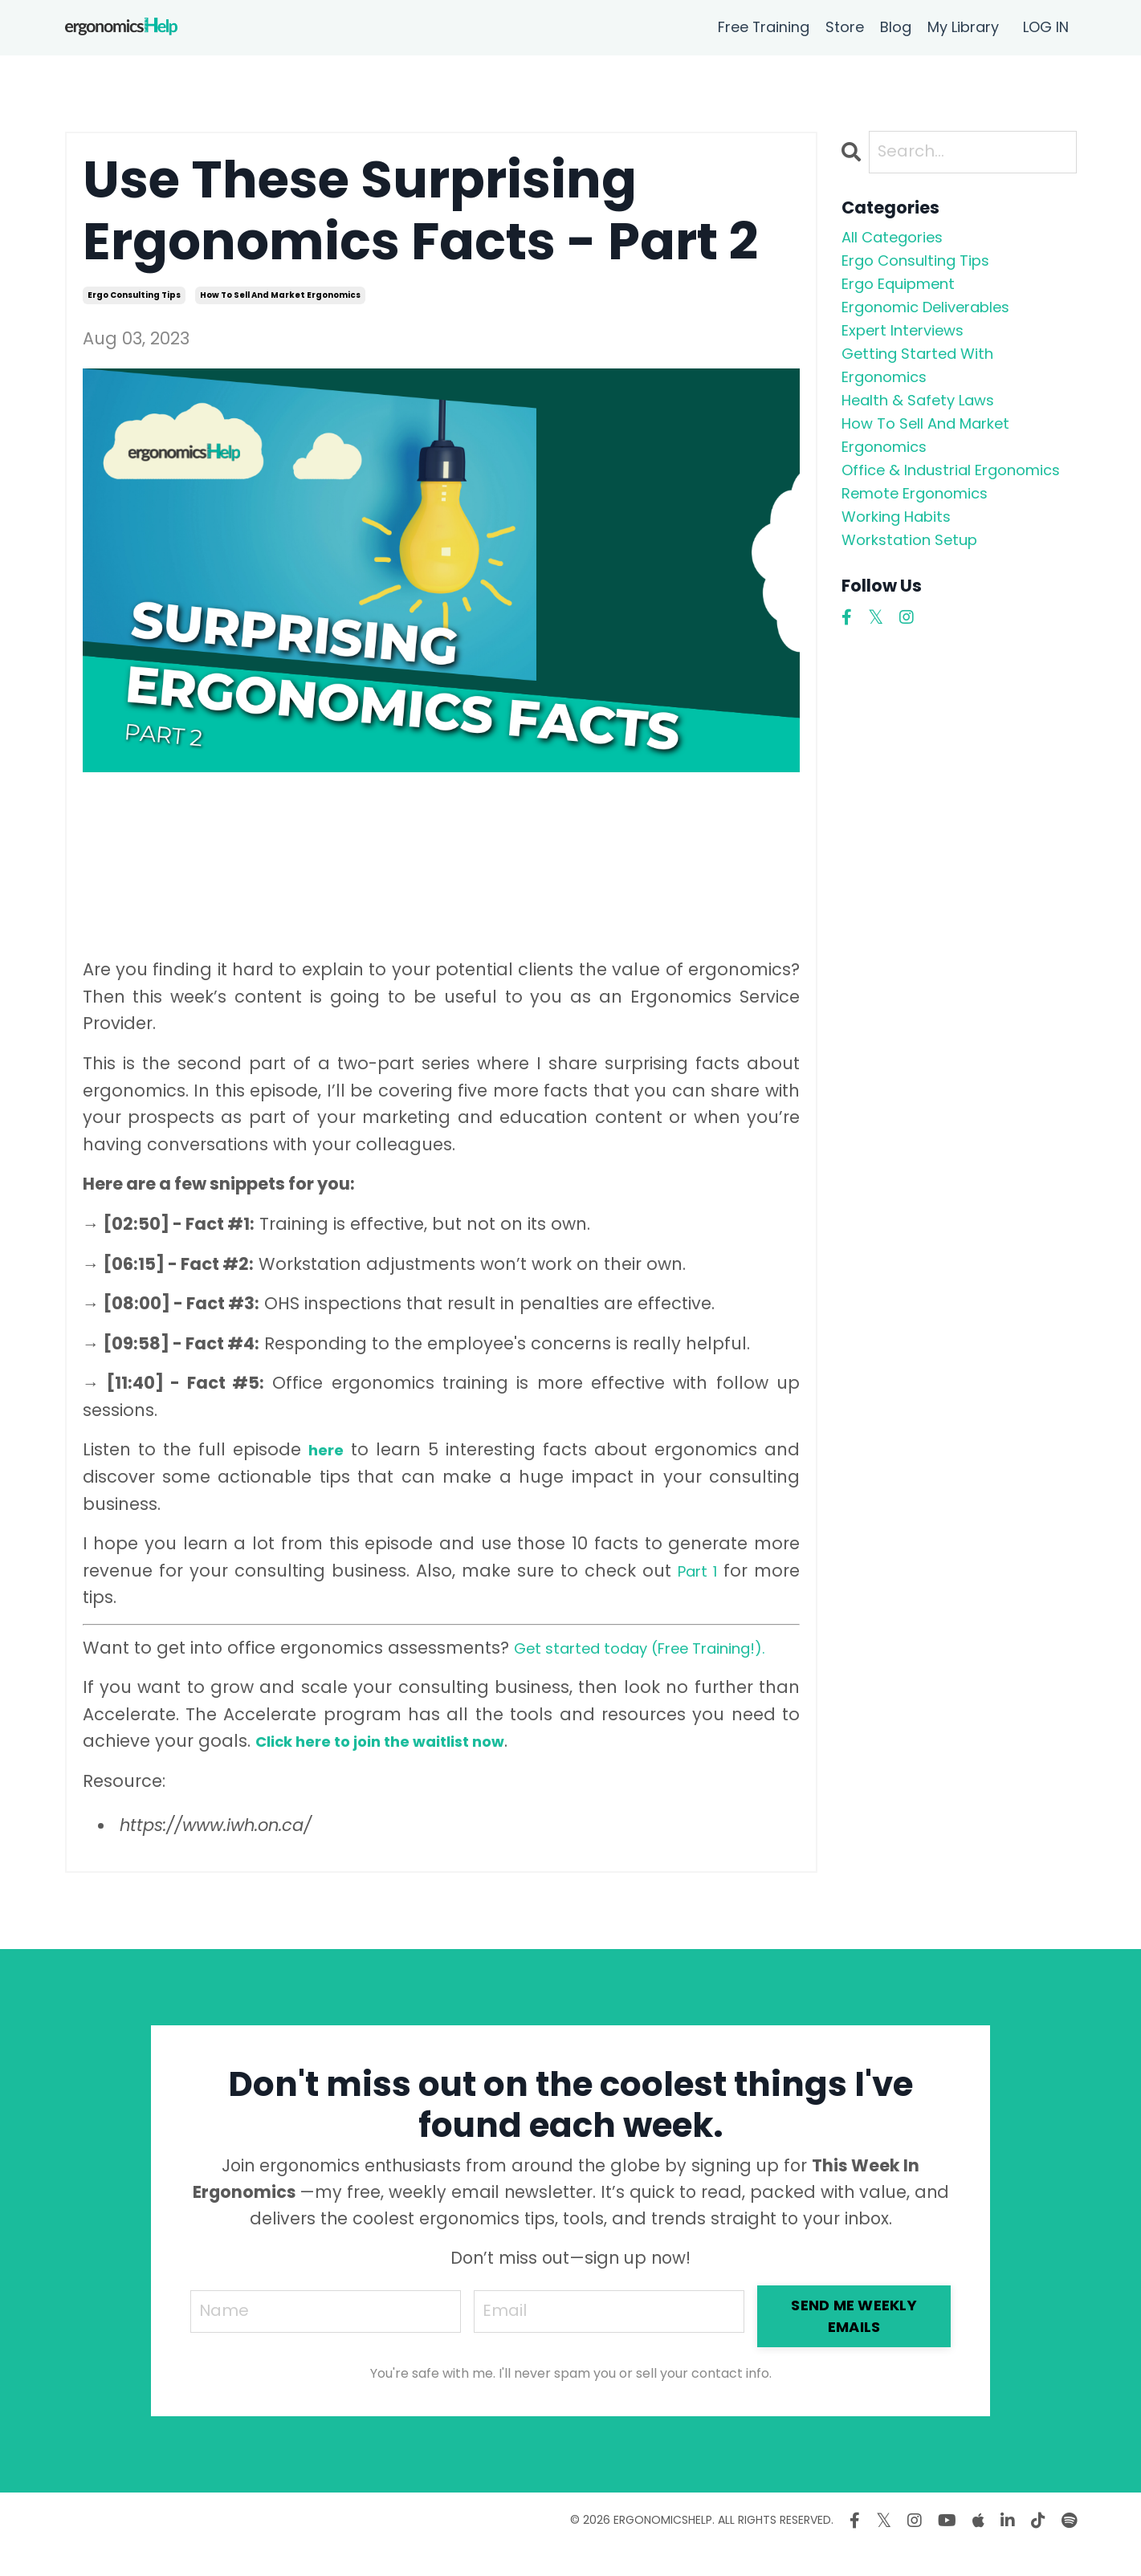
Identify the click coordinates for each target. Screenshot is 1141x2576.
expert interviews (912, 348)
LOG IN (1046, 27)
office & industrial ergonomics (918, 523)
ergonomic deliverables (942, 320)
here (326, 1449)
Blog (895, 27)
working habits (906, 590)
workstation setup (920, 617)
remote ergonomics (927, 564)
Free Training (763, 27)
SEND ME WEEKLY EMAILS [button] (857, 2344)
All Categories (901, 239)
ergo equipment (909, 294)
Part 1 (694, 1570)
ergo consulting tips (134, 295)
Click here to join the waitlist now (397, 1768)
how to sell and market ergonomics (280, 295)
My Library (963, 27)
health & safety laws (932, 429)
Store (844, 27)
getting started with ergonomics (928, 388)
